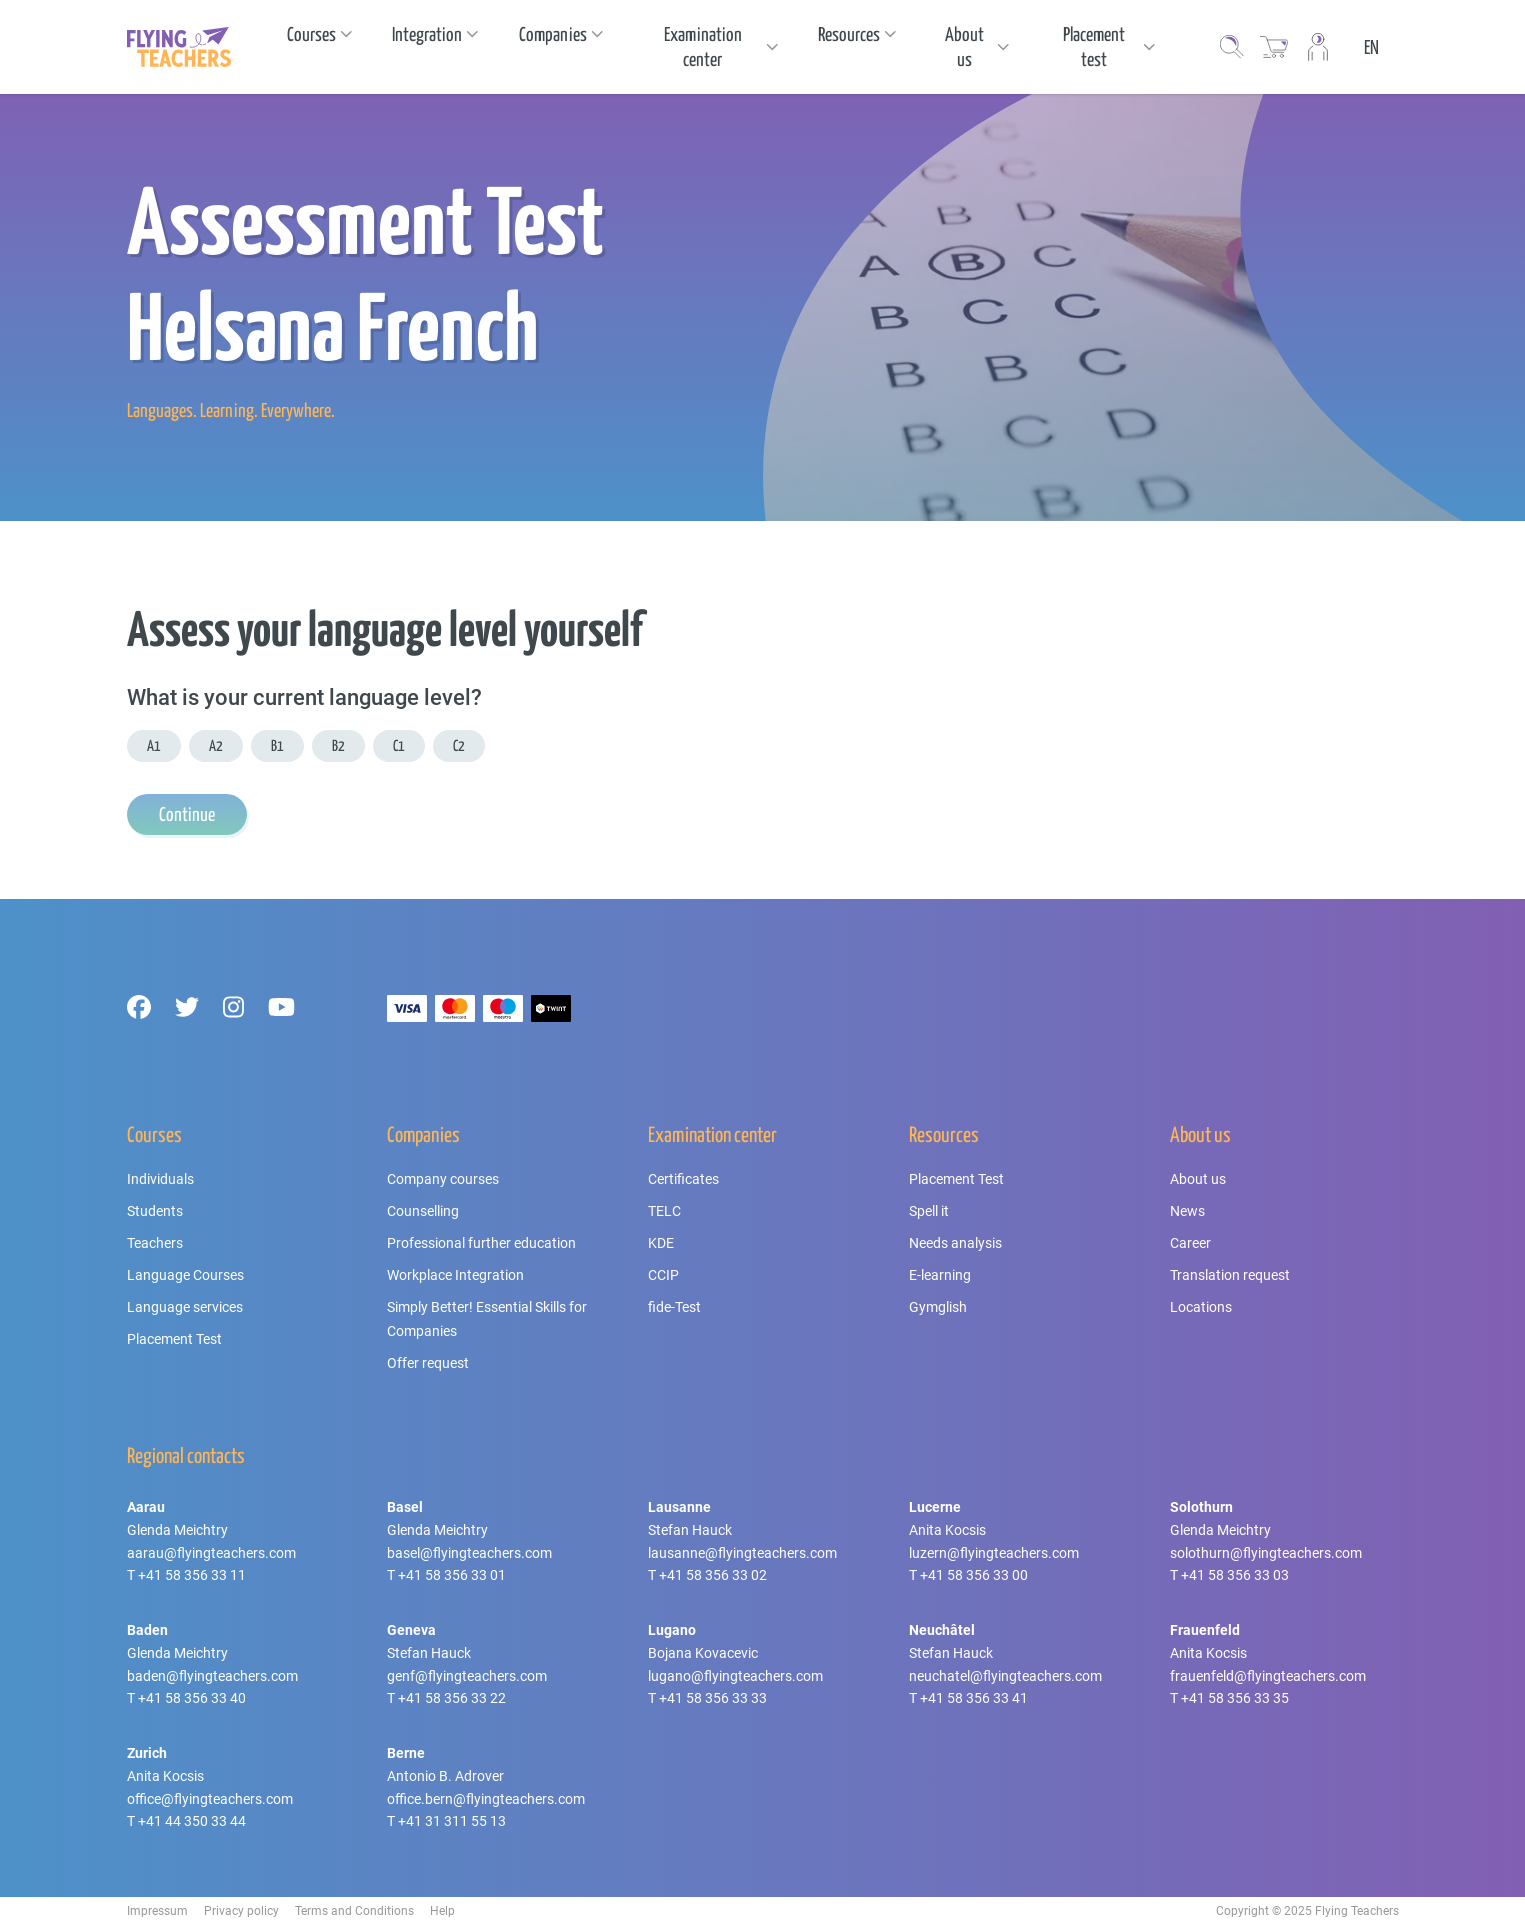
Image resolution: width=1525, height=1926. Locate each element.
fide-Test (674, 1307)
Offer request (428, 1363)
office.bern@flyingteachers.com (486, 1799)
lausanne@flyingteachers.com (742, 1553)
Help (442, 1911)
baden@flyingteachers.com (212, 1676)
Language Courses (185, 1275)
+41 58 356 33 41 (974, 1698)
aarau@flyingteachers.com (211, 1553)
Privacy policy (241, 1911)
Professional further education (481, 1243)
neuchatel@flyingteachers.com (1005, 1676)
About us (1198, 1179)
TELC (664, 1211)
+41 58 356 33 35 (1235, 1698)
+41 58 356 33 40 (192, 1698)
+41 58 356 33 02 (713, 1575)
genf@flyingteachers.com (467, 1676)
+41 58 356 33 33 (713, 1698)
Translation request (1230, 1275)
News (1187, 1211)
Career (1190, 1243)
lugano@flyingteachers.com (735, 1676)
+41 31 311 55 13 (452, 1821)
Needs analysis (955, 1243)
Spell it (929, 1211)
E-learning (940, 1275)
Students (155, 1211)
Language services (185, 1307)
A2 (216, 745)
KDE (661, 1243)
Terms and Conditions (354, 1911)
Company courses (443, 1179)
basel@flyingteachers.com (469, 1553)
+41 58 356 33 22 (452, 1698)
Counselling (423, 1211)
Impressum (157, 1911)
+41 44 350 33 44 (192, 1821)
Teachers (155, 1243)
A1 (154, 745)
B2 (338, 745)
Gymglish (938, 1307)
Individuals (160, 1179)
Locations (1201, 1307)
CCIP (663, 1275)
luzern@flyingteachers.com (994, 1553)
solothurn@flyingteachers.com (1266, 1553)
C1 (399, 745)
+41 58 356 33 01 (452, 1575)
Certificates (683, 1179)
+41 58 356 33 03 (1235, 1575)
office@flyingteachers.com (210, 1799)
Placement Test (174, 1339)
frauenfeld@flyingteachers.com (1268, 1676)
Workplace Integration (455, 1275)
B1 (277, 745)
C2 (459, 745)
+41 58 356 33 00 (974, 1575)
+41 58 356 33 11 (192, 1575)
